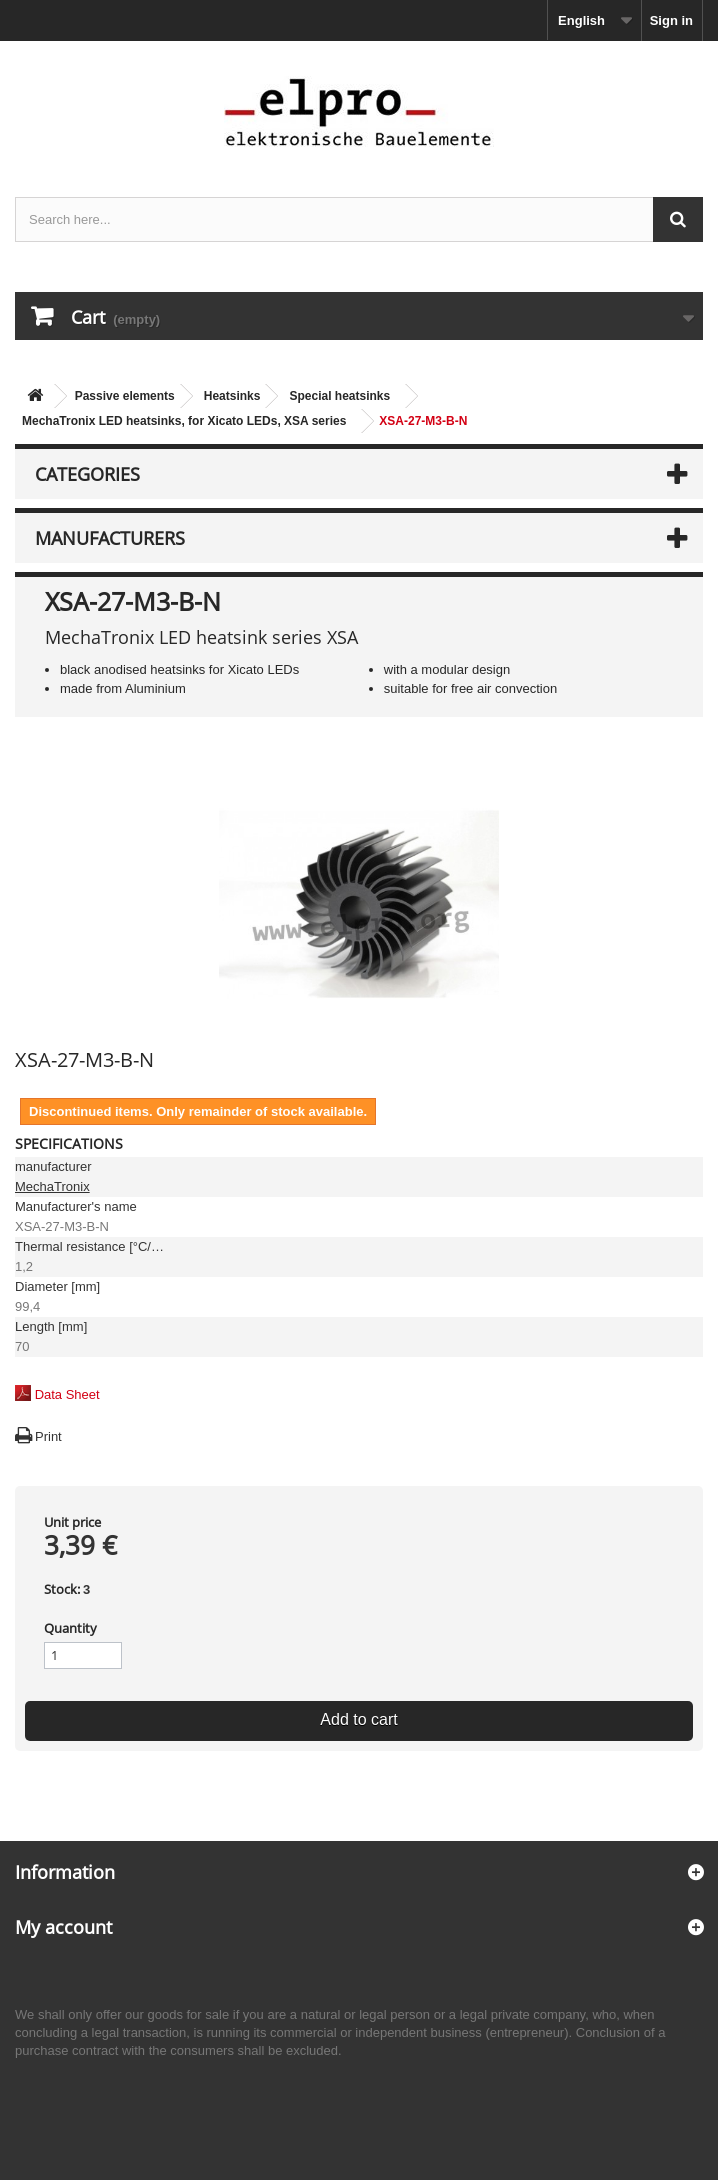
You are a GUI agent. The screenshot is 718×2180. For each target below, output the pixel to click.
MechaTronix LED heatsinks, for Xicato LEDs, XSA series (184, 421)
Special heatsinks (339, 396)
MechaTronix (52, 1186)
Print (48, 1436)
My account (63, 1927)
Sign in (671, 20)
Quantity (70, 1628)
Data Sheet (67, 1394)
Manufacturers (110, 538)
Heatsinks (232, 396)
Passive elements (125, 396)
